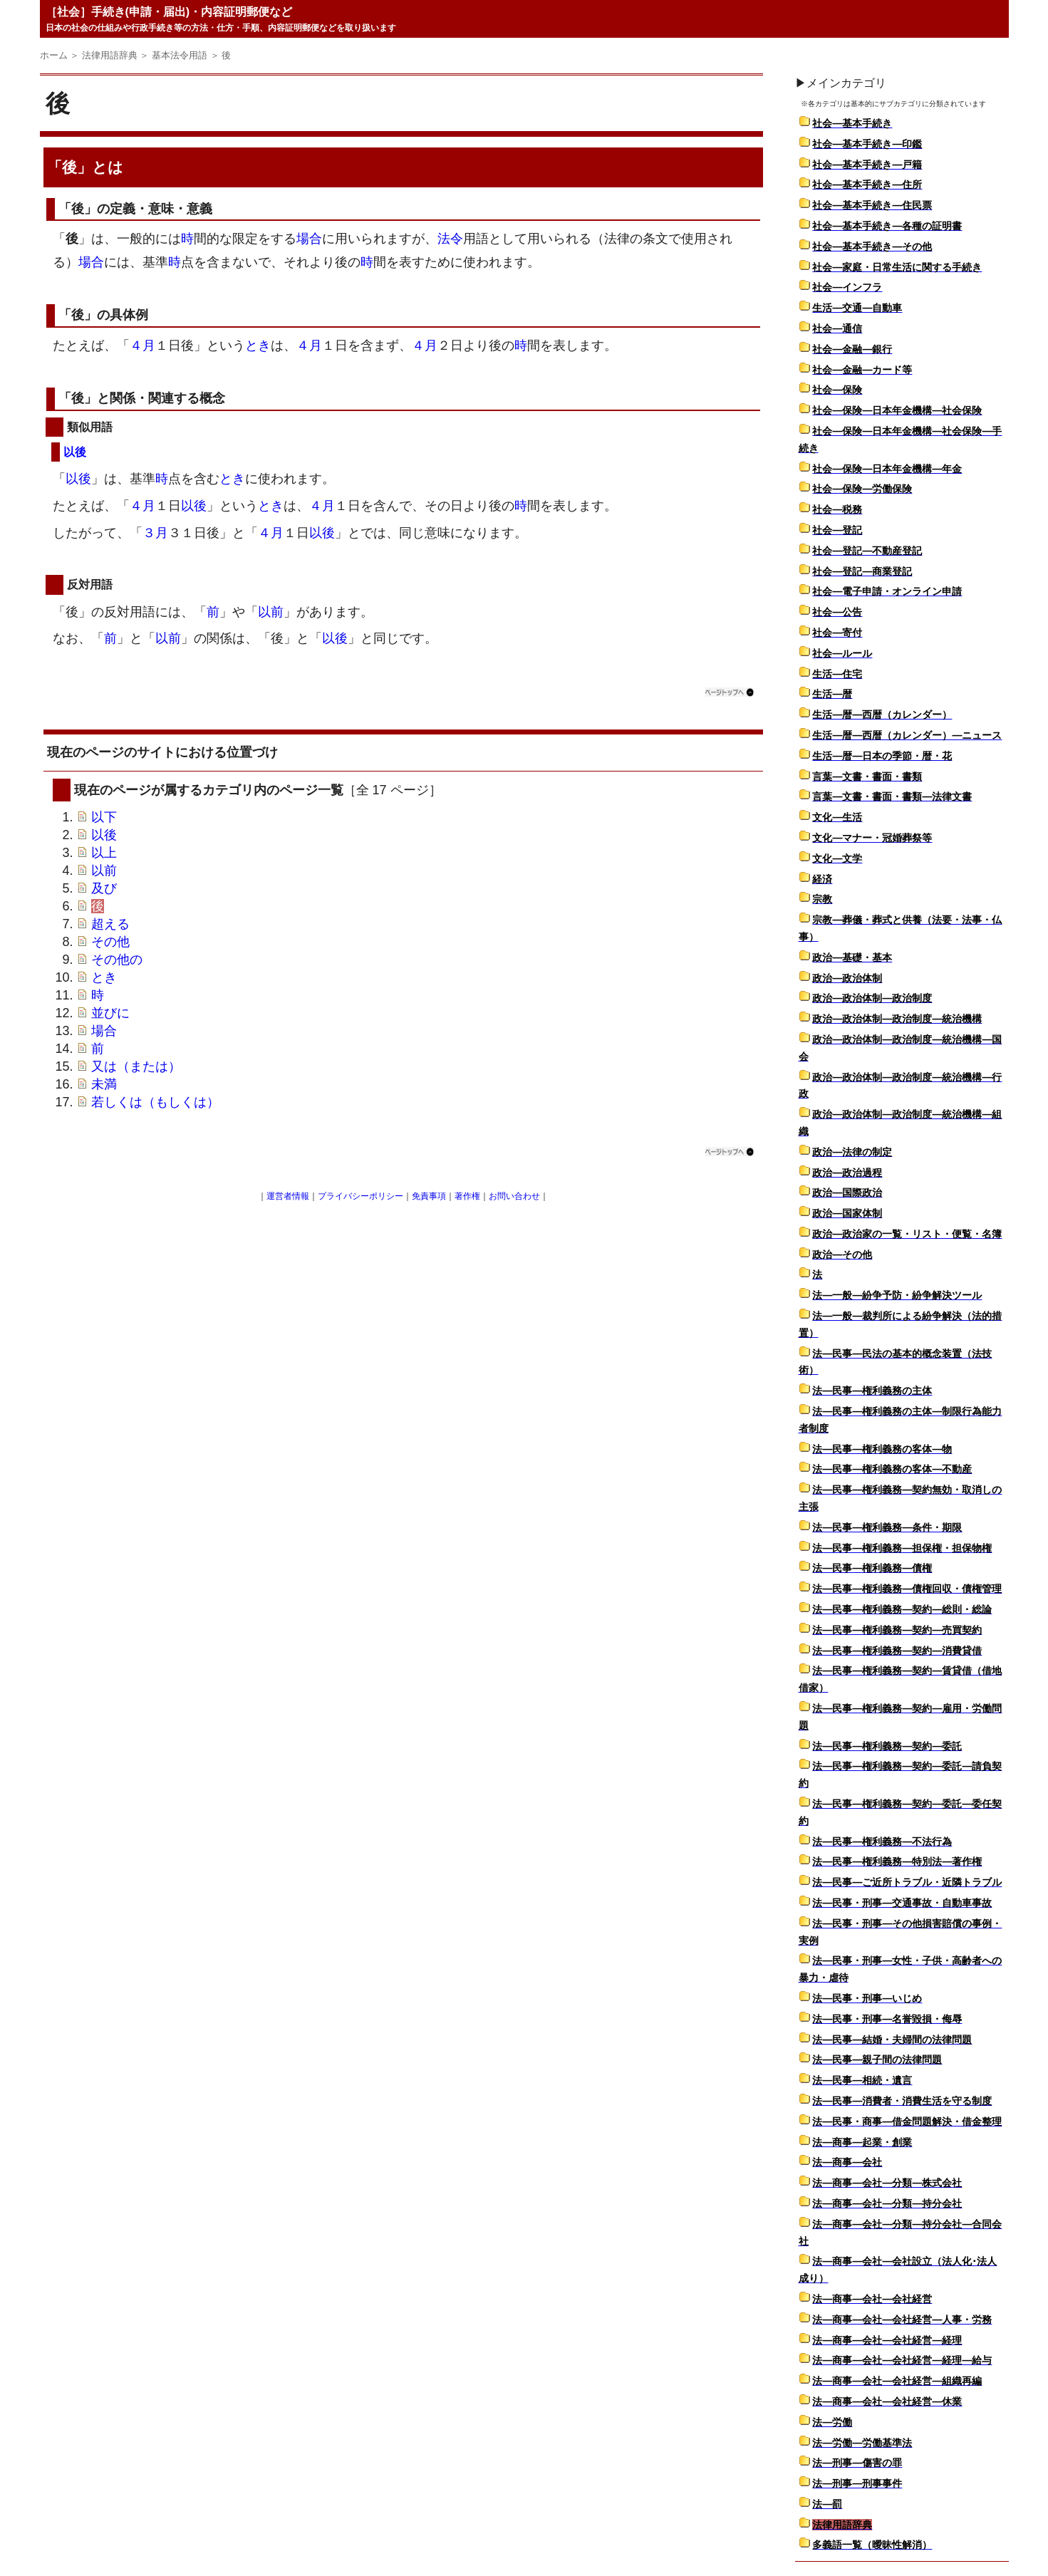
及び (104, 888)
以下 (104, 817)
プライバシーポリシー (360, 1196)
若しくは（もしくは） (155, 1102)
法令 (450, 239)
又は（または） (136, 1066)
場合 (309, 239)
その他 (110, 942)
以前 (271, 612)
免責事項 (429, 1196)
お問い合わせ (514, 1196)
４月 (142, 345)
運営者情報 (287, 1196)
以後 (74, 452)
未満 (104, 1084)
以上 (104, 853)
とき (258, 345)
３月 (155, 533)
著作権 (467, 1196)
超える (110, 924)
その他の (116, 959)
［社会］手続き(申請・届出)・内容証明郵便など (169, 12)
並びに (110, 1013)
